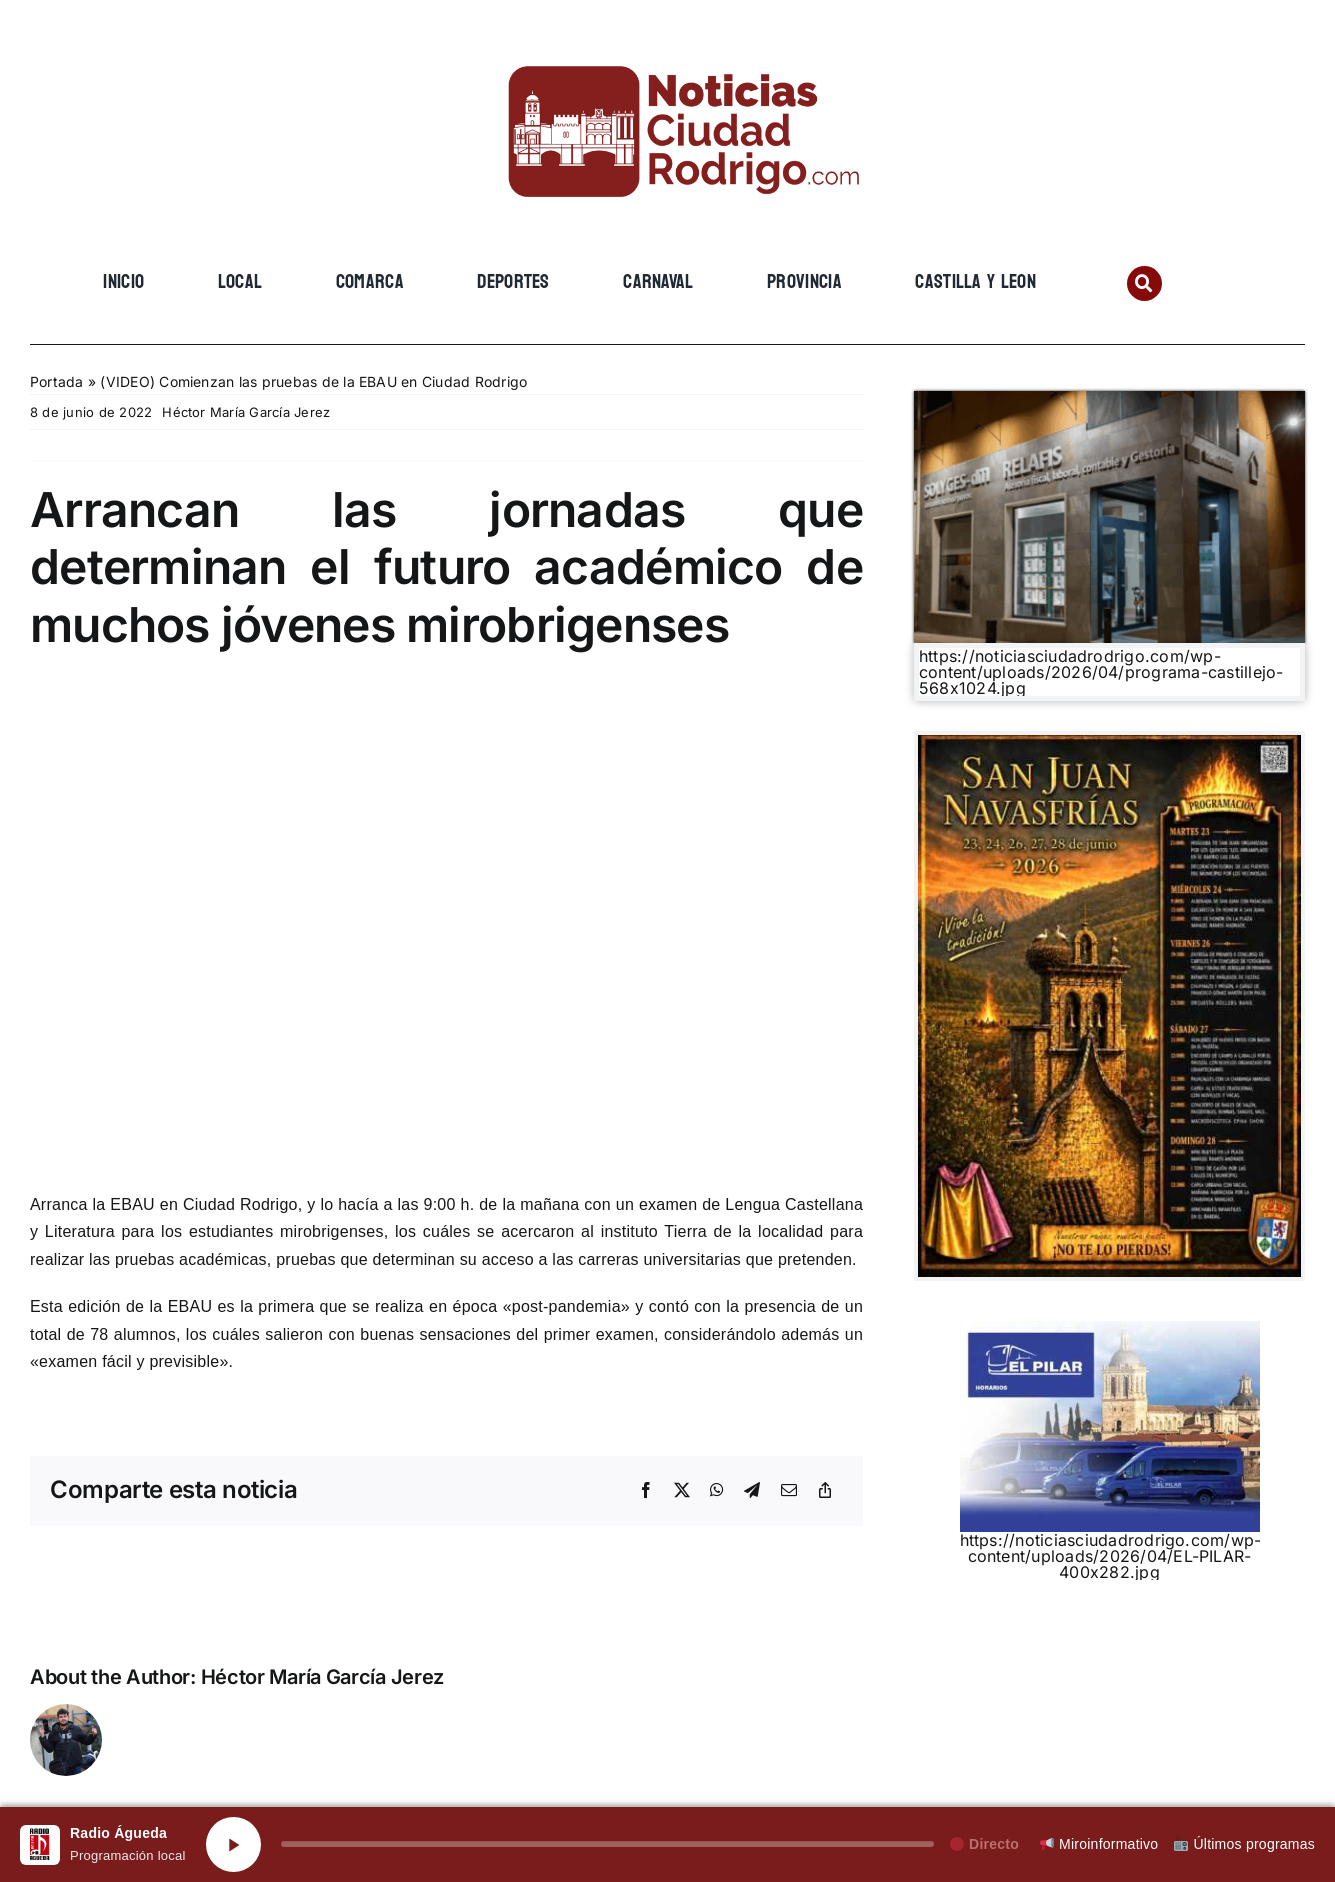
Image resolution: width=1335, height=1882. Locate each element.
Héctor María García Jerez (246, 412)
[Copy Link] (825, 1491)
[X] (682, 1491)
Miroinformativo (1099, 1844)
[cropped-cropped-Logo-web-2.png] (668, 47)
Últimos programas (1244, 1844)
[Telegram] (752, 1491)
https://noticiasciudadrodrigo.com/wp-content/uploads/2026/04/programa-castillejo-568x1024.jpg (1101, 672)
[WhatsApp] (717, 1491)
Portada (57, 381)
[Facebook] (646, 1491)
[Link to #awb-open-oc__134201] (1144, 283)
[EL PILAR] (1110, 1329)
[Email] (789, 1491)
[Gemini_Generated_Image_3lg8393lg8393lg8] (1109, 399)
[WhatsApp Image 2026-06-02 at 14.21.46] (1109, 743)
